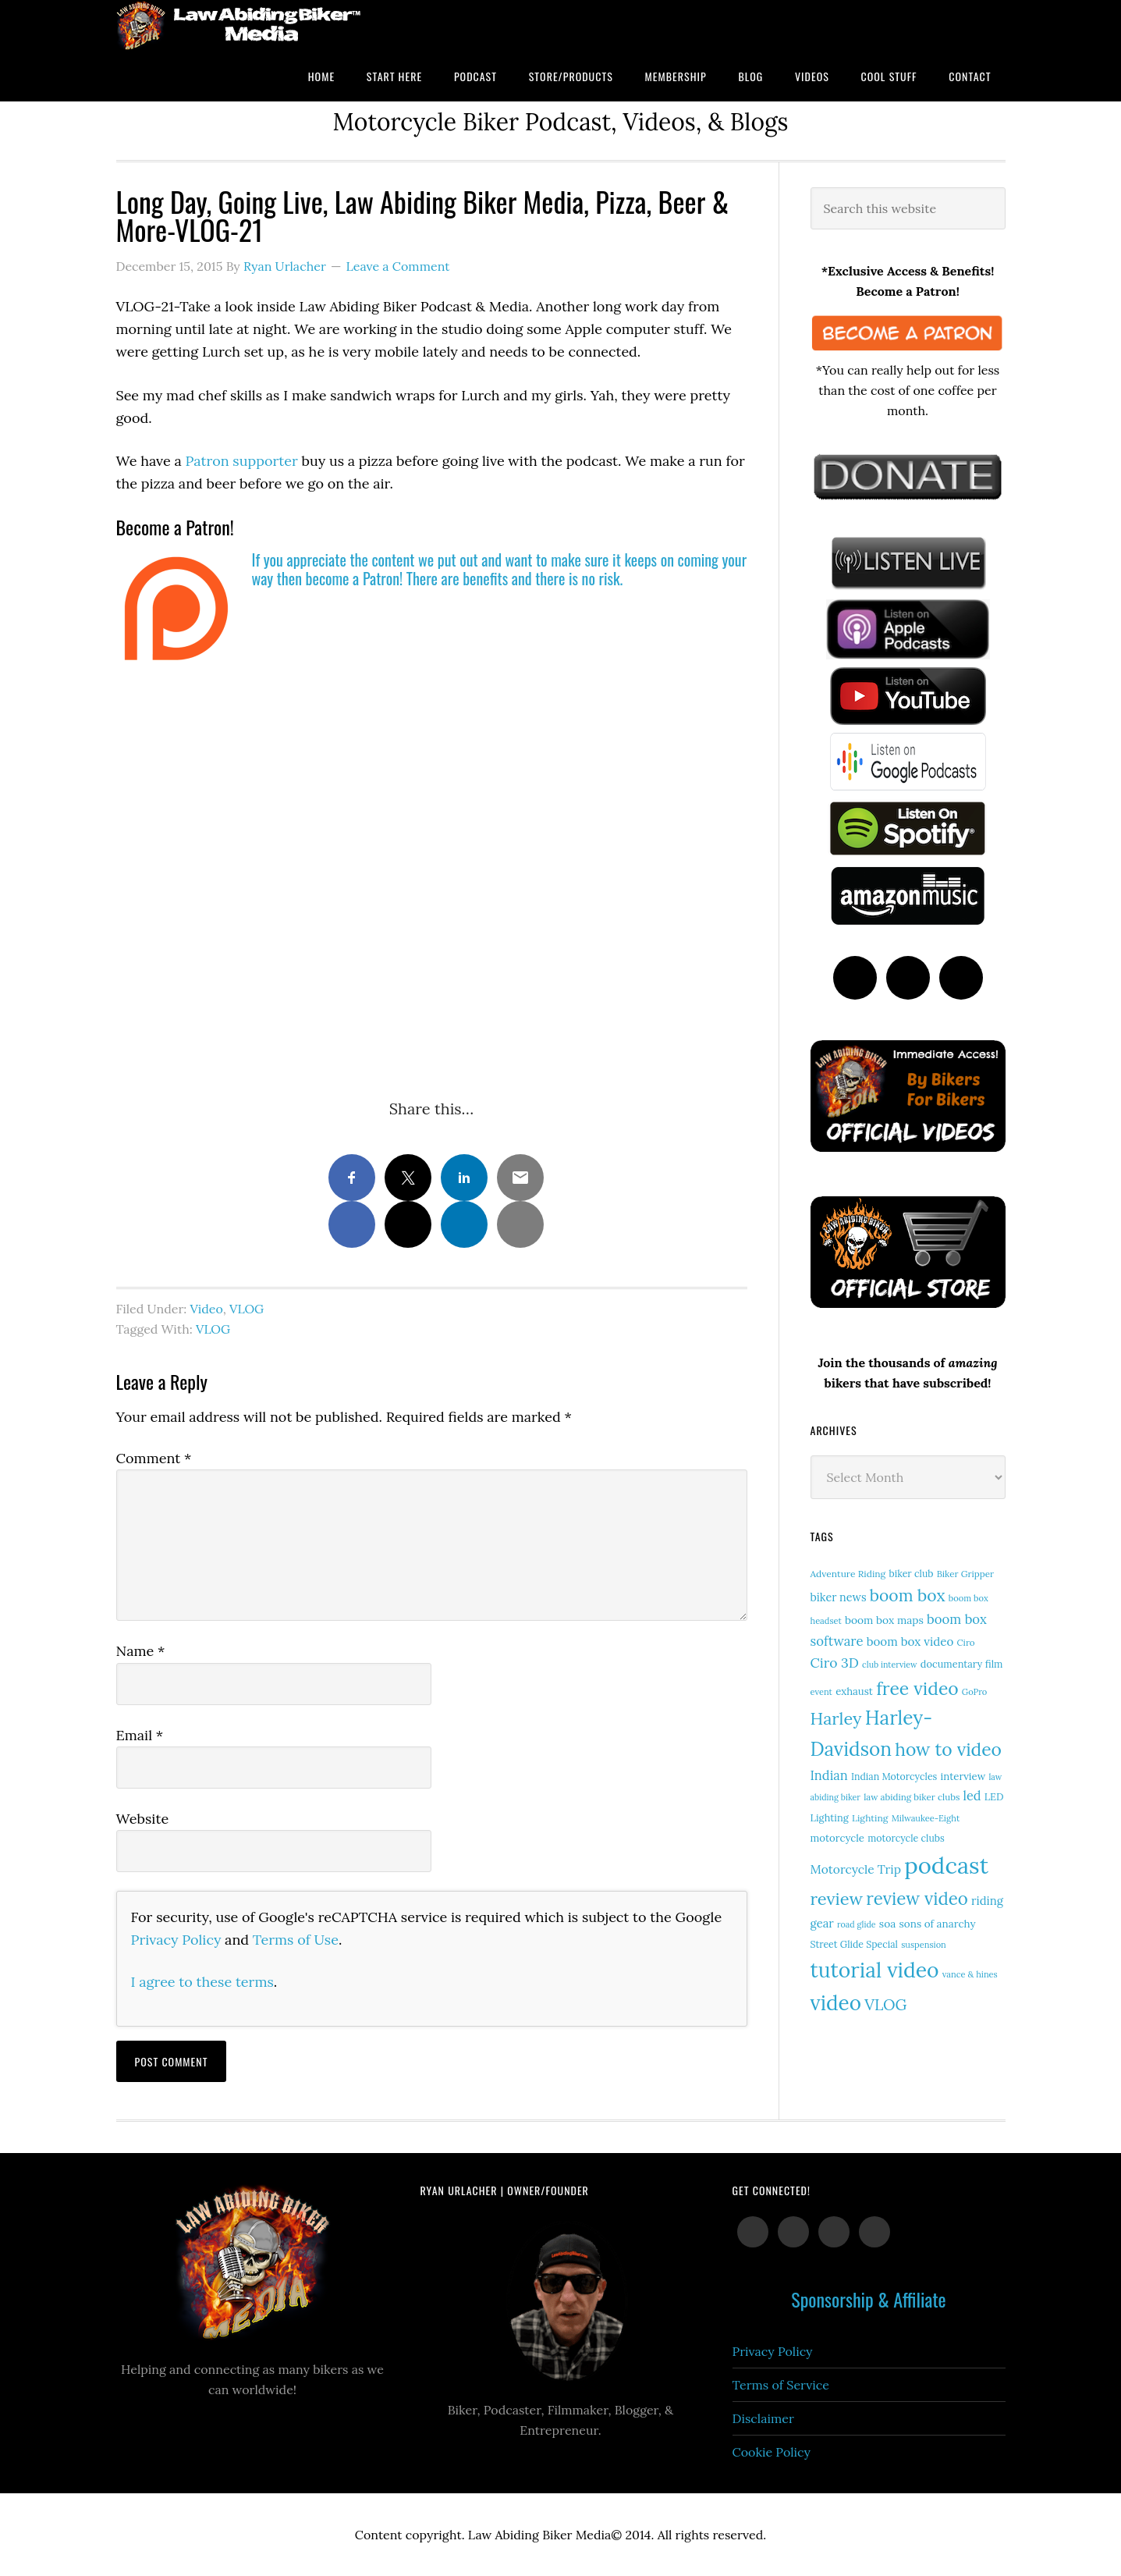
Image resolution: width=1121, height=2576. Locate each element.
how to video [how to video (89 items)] (948, 1749)
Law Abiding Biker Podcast (241, 25)
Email (140, 1735)
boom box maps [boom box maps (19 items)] (884, 1620)
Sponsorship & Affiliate (868, 2299)
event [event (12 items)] (821, 1691)
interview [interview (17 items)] (963, 1776)
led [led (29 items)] (972, 1795)
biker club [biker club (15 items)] (911, 1573)
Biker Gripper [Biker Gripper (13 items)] (965, 1573)
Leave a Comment (398, 266)
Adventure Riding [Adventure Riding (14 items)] (848, 1573)
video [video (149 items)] (836, 2003)
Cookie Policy (772, 2452)
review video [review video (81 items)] (917, 1899)
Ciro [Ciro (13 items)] (965, 1642)
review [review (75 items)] (837, 1899)
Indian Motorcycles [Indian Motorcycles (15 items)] (894, 1776)
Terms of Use (296, 1940)
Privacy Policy (176, 1940)
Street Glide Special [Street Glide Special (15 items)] (854, 1944)
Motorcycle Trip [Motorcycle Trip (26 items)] (856, 1869)
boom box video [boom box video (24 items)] (910, 1641)
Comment (154, 1458)
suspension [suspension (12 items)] (923, 1944)
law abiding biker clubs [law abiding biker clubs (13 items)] (912, 1797)
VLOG (246, 1308)
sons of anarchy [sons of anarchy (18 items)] (937, 1924)
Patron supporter (242, 461)
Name (140, 1651)
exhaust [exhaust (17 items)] (854, 1691)
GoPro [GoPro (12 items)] (975, 1691)
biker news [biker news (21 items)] (839, 1597)
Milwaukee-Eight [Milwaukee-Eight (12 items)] (926, 1818)
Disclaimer (763, 2418)
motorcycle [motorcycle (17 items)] (837, 1838)
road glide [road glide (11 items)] (856, 1924)
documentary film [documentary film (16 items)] (962, 1664)
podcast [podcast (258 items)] (946, 1865)
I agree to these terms (202, 1982)
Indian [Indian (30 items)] (829, 1775)
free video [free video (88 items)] (917, 1688)
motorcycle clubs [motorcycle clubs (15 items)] (905, 1838)
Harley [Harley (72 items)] (836, 1718)
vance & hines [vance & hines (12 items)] (970, 1974)
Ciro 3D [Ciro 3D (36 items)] (835, 1663)
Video (206, 1308)
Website (142, 1819)
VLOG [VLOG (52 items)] (885, 2004)
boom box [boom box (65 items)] (907, 1595)
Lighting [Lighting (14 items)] (870, 1818)
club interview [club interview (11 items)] (889, 1664)
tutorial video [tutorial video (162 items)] (875, 1969)
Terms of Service (781, 2385)
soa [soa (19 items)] (887, 1924)
